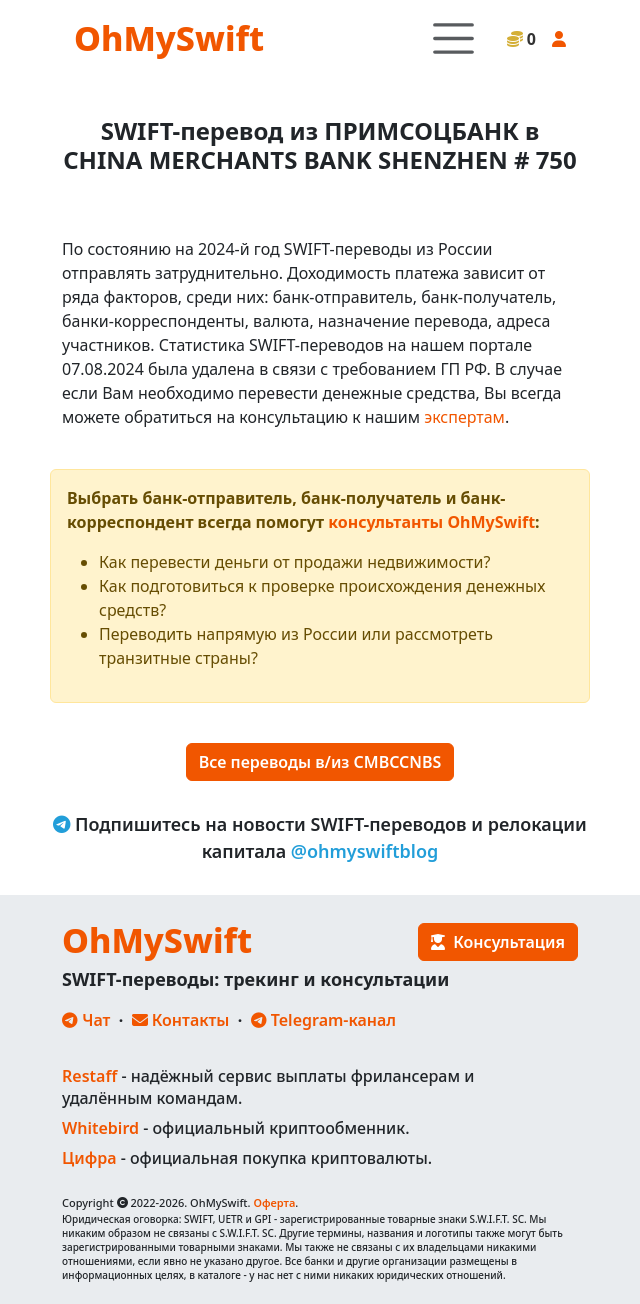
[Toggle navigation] (453, 38)
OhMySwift (169, 38)
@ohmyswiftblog (365, 851)
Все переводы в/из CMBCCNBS (320, 762)
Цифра (89, 1158)
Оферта (274, 1202)
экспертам (464, 417)
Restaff (89, 1076)
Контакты (181, 1020)
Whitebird (100, 1128)
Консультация (498, 942)
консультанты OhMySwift (431, 522)
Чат (86, 1020)
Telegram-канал (323, 1020)
